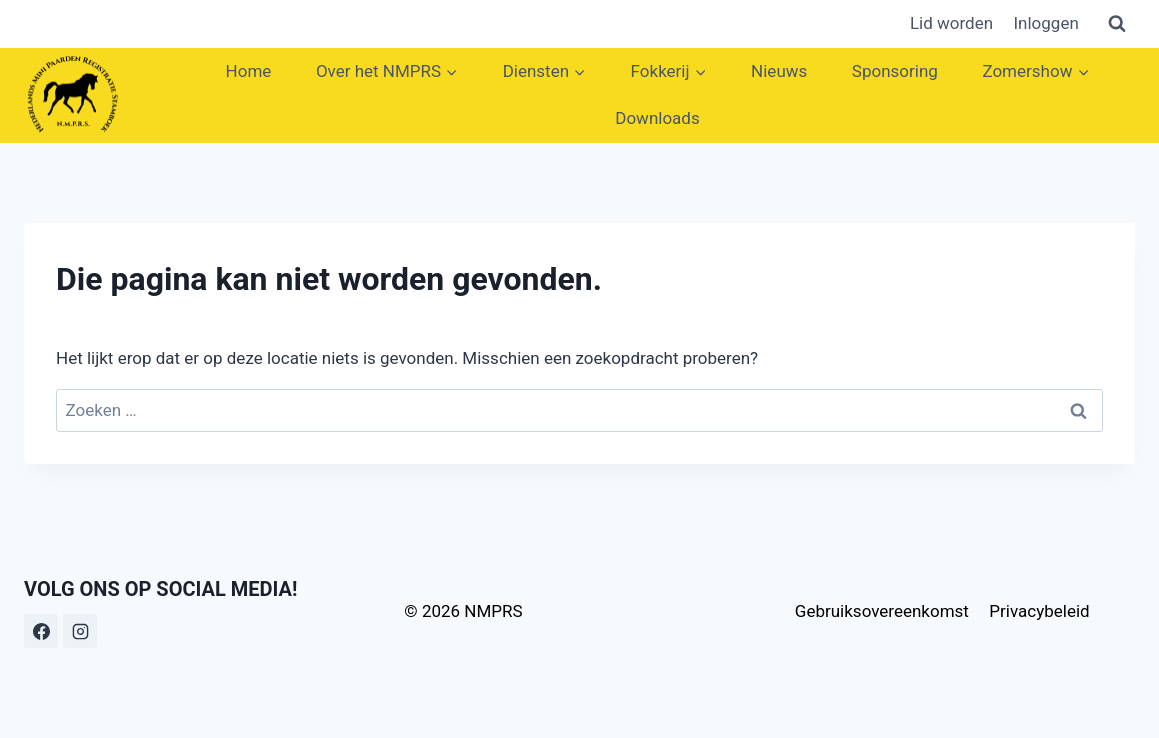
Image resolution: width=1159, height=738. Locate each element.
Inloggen (1045, 23)
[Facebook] (41, 631)
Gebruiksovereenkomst (882, 611)
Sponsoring (895, 71)
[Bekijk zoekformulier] (1117, 24)
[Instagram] (80, 631)
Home (249, 71)
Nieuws (779, 71)
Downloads (657, 118)
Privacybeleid (1039, 611)
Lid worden (951, 23)
